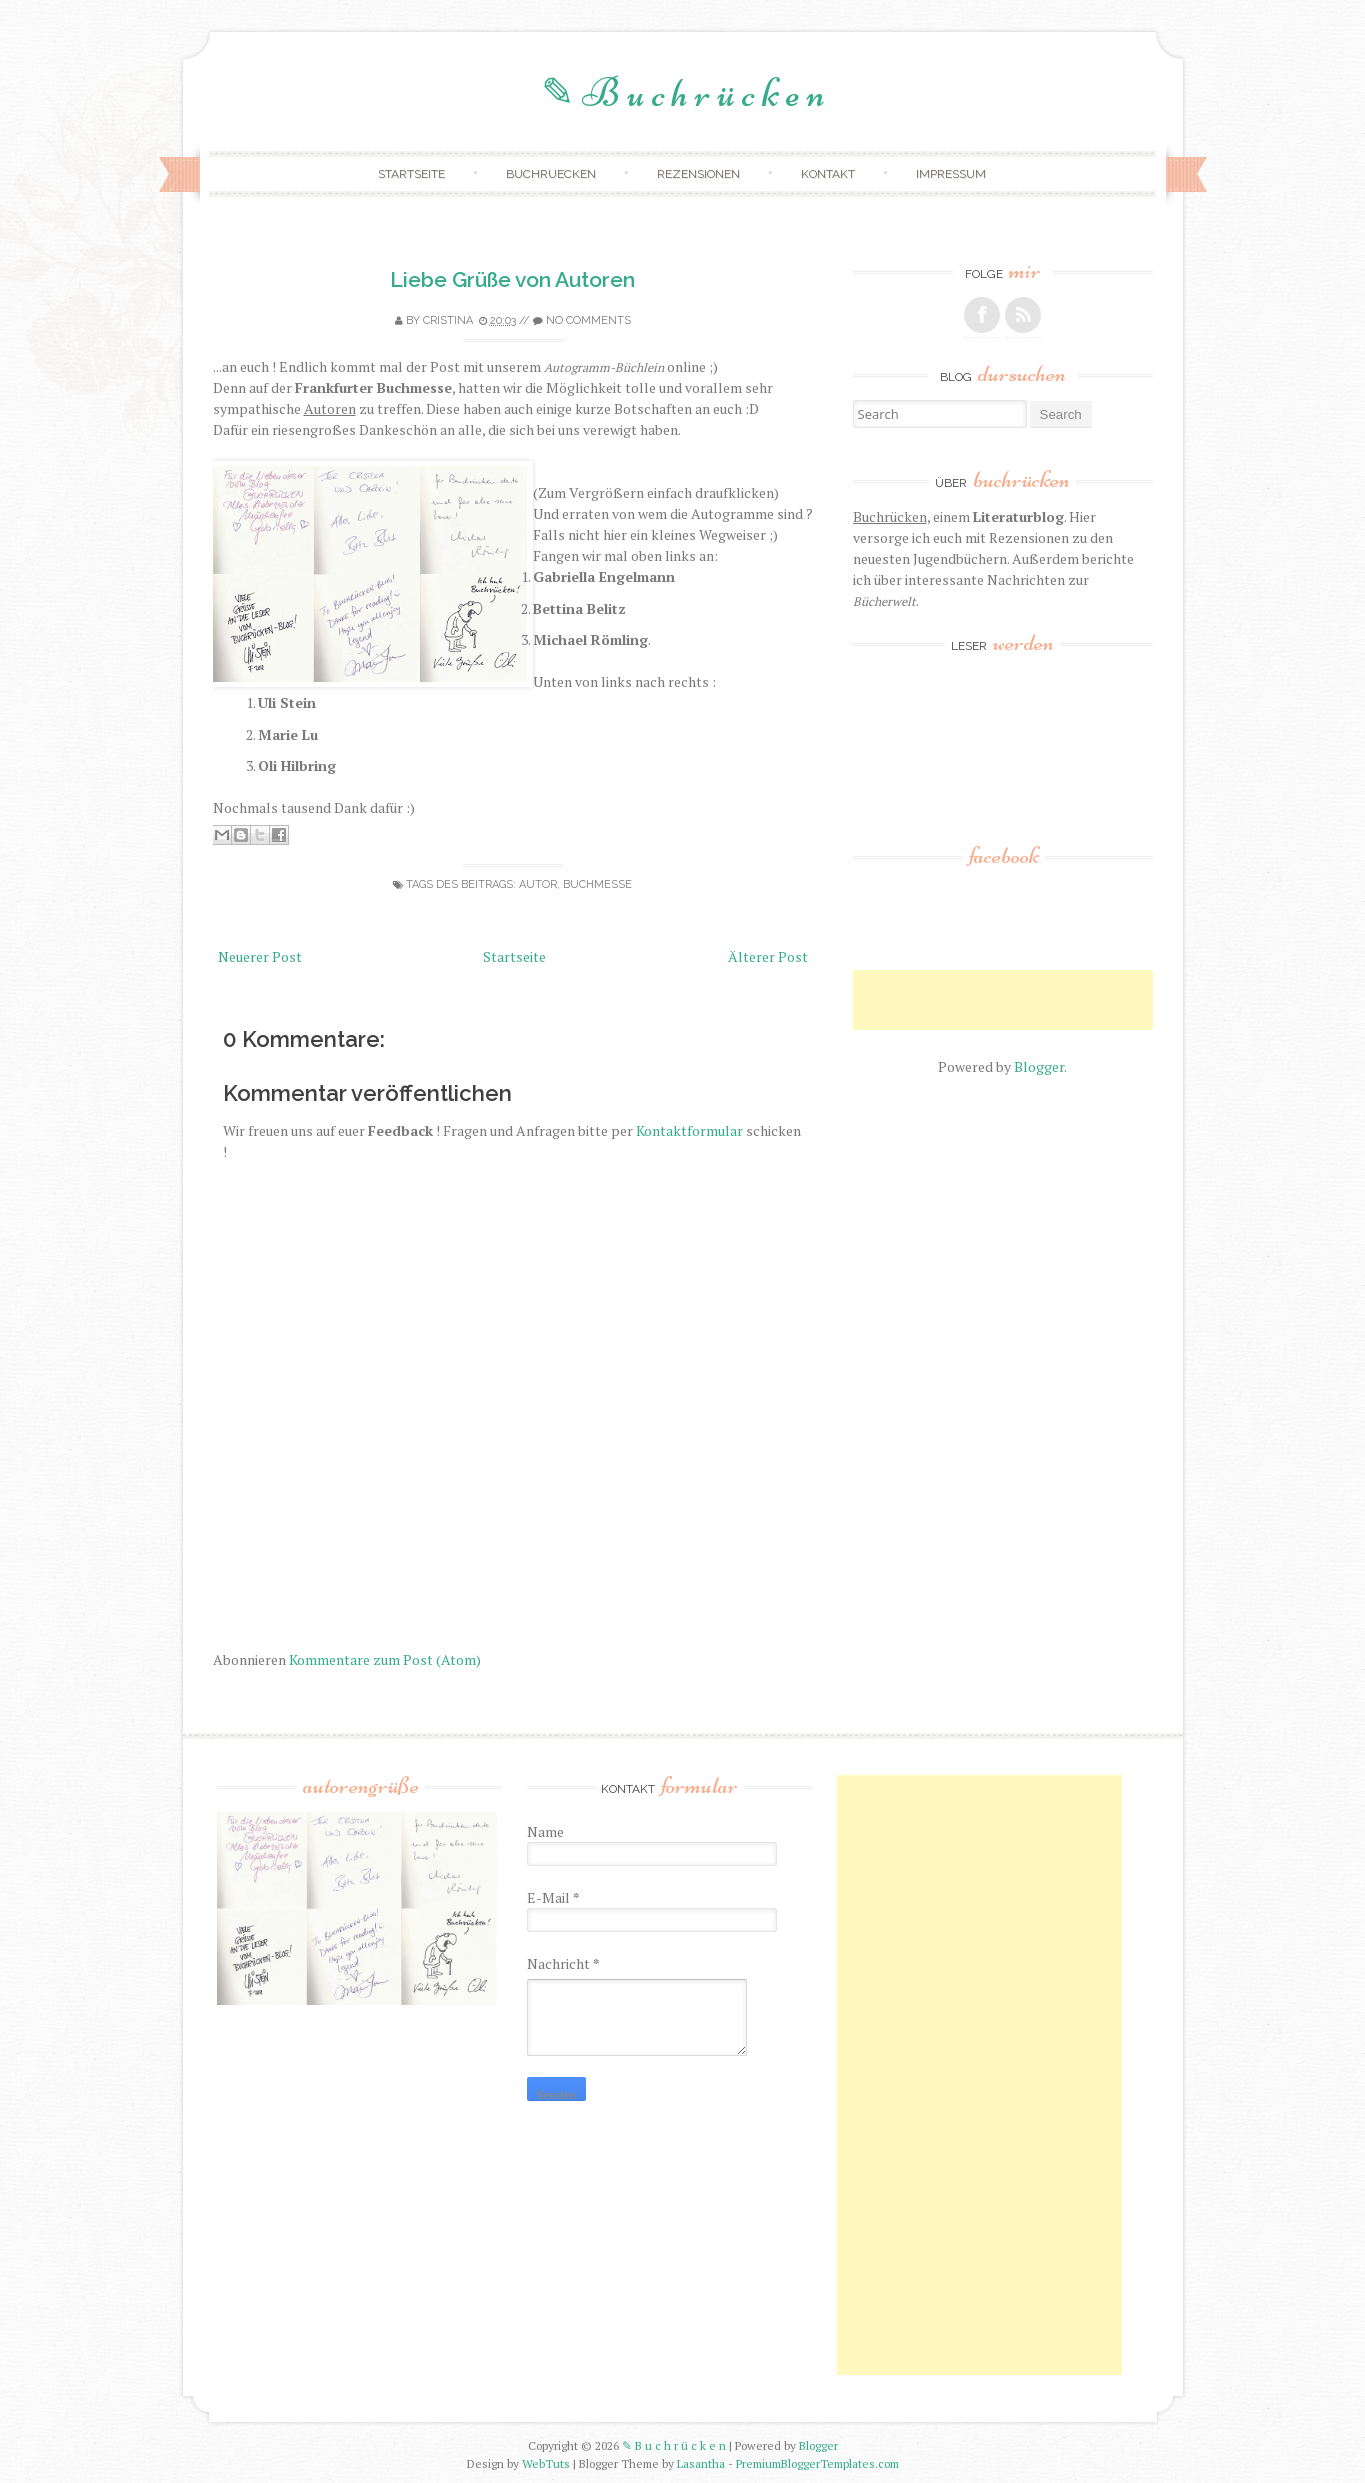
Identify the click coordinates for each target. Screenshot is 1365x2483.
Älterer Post (768, 956)
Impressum (951, 174)
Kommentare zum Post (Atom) (385, 1659)
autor (538, 884)
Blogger (1039, 1066)
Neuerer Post (260, 956)
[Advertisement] (1087, 1000)
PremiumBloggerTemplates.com (817, 2463)
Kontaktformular (689, 1130)
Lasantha (701, 2463)
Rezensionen (698, 174)
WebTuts (546, 2463)
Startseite (411, 174)
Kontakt (828, 174)
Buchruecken (551, 174)
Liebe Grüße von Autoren (512, 279)
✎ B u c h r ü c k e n (683, 93)
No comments (588, 320)
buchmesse (597, 884)
